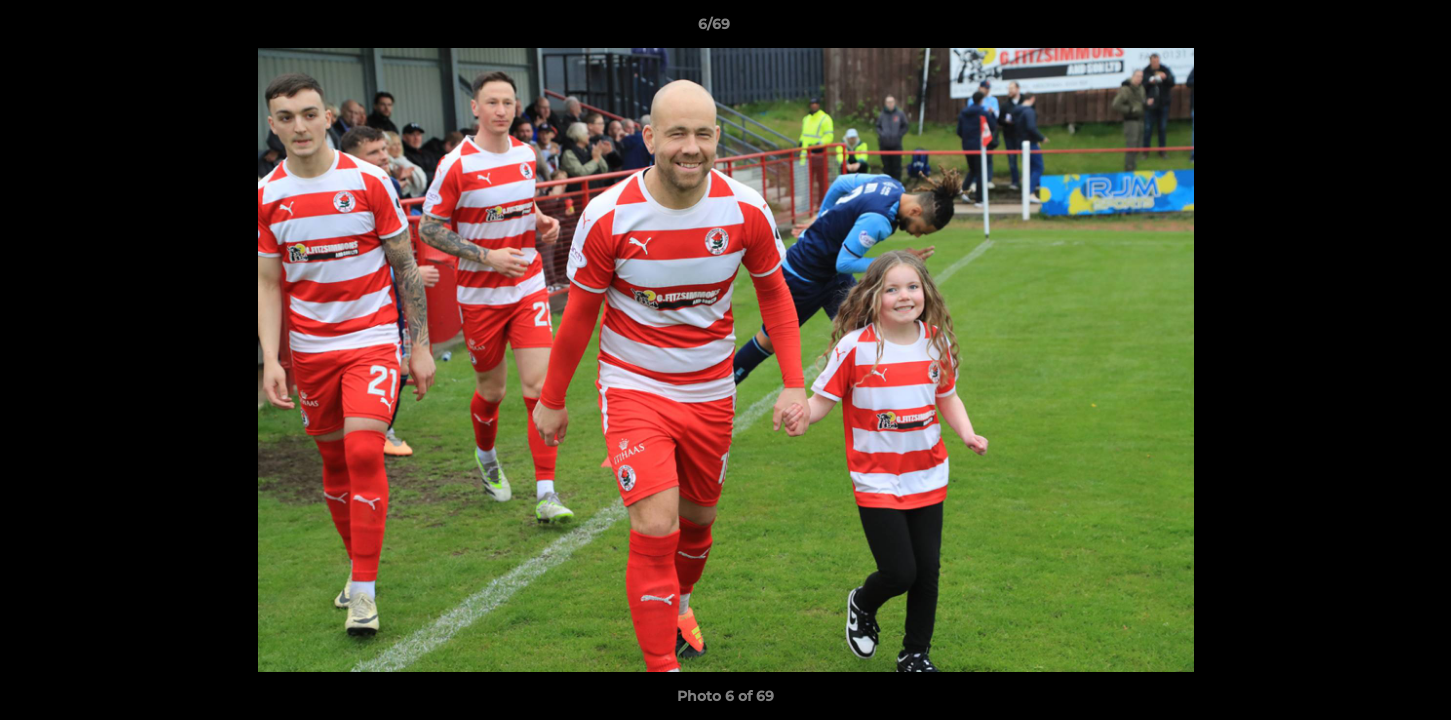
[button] (1367, 29)
